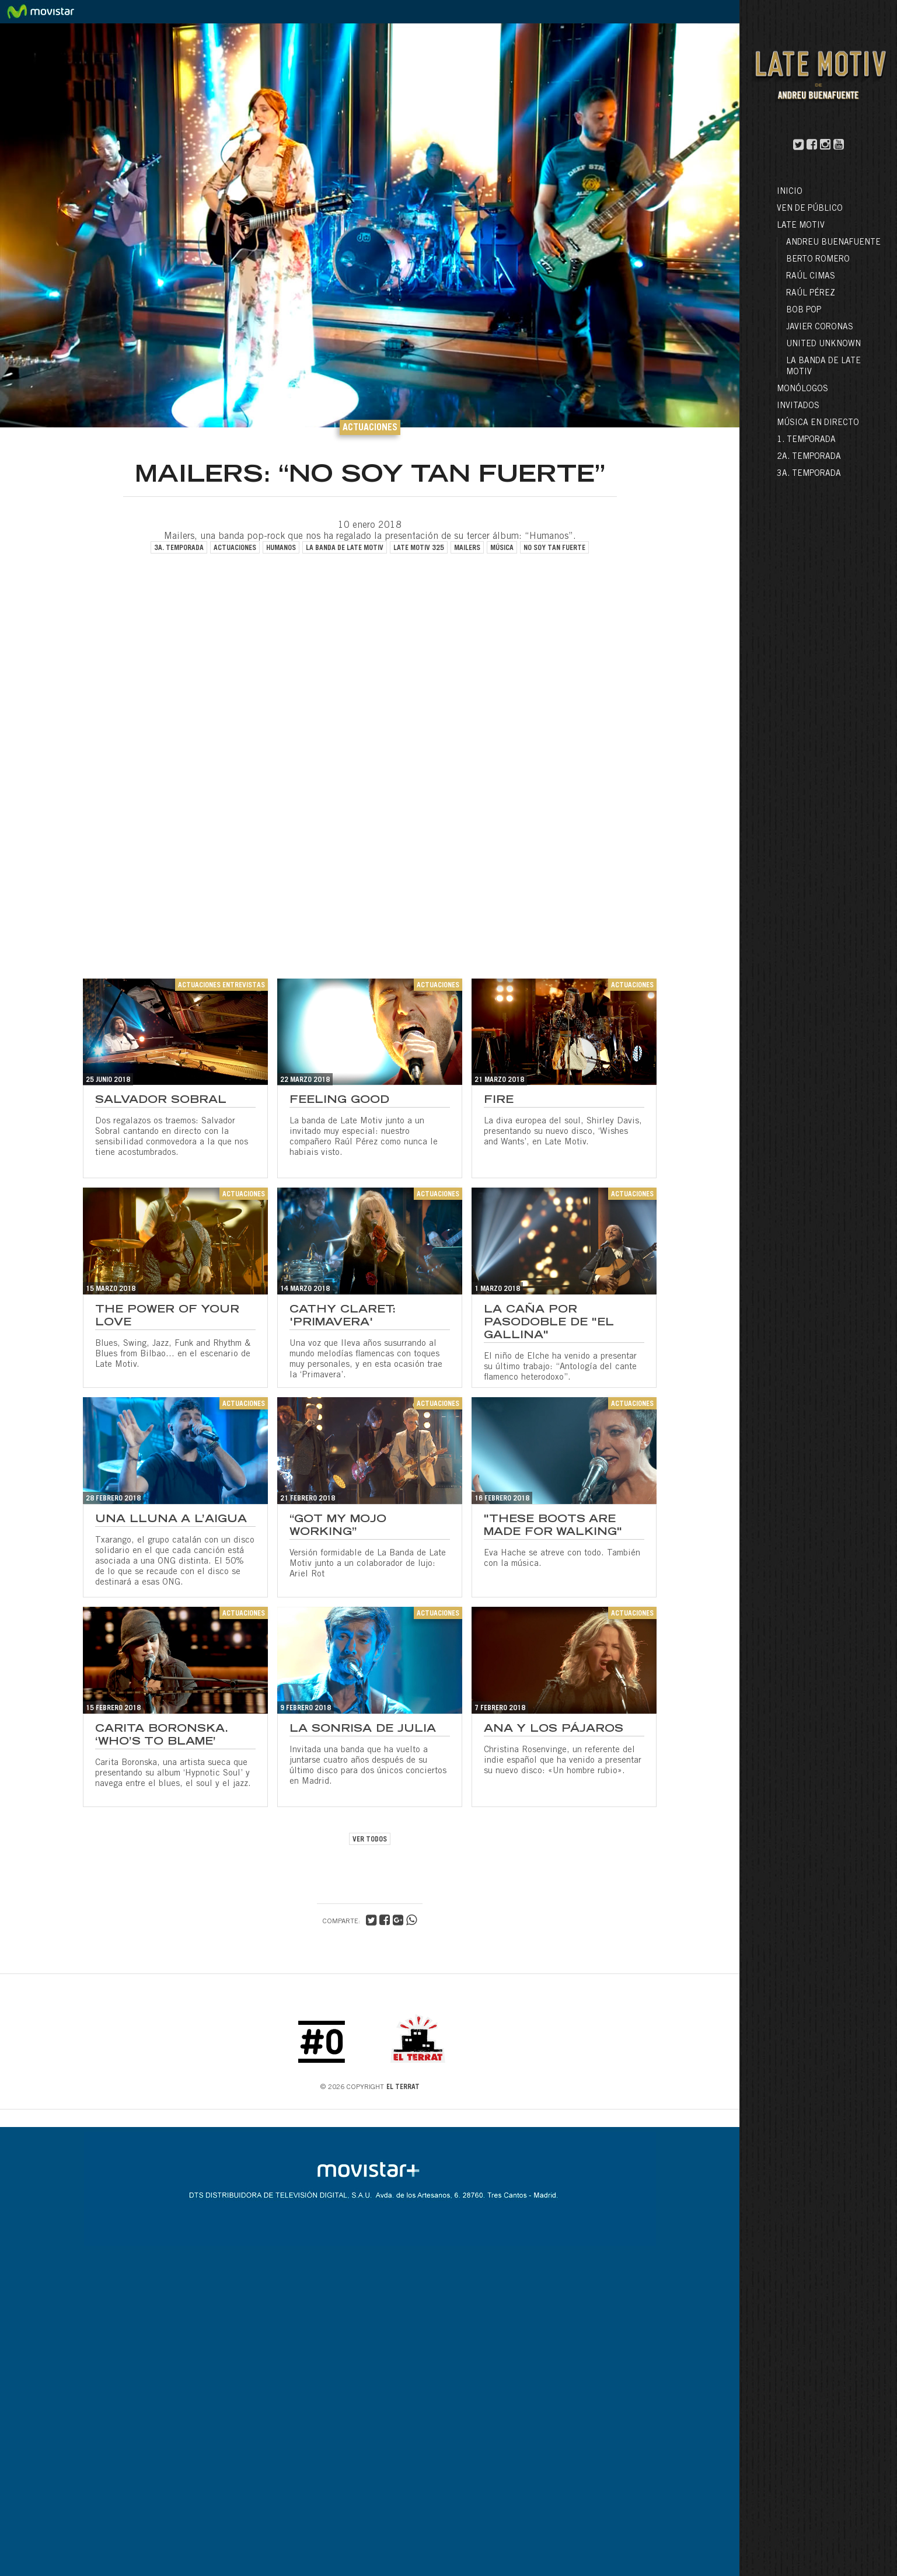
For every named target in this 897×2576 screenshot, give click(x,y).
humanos (281, 548)
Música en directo (818, 423)
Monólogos (802, 389)
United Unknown (823, 344)
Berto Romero (818, 260)
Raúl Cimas (810, 277)
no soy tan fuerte (554, 548)
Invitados (798, 406)
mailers (467, 548)
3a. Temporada (809, 474)
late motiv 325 (418, 548)
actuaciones (235, 548)
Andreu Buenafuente (833, 243)
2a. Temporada (809, 457)
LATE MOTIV (801, 226)
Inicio (789, 192)
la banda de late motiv (344, 548)
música (502, 548)
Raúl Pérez (810, 294)
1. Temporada (806, 440)
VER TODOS (369, 1839)
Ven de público (810, 209)
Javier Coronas (819, 327)
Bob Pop (803, 311)
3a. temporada (179, 548)
